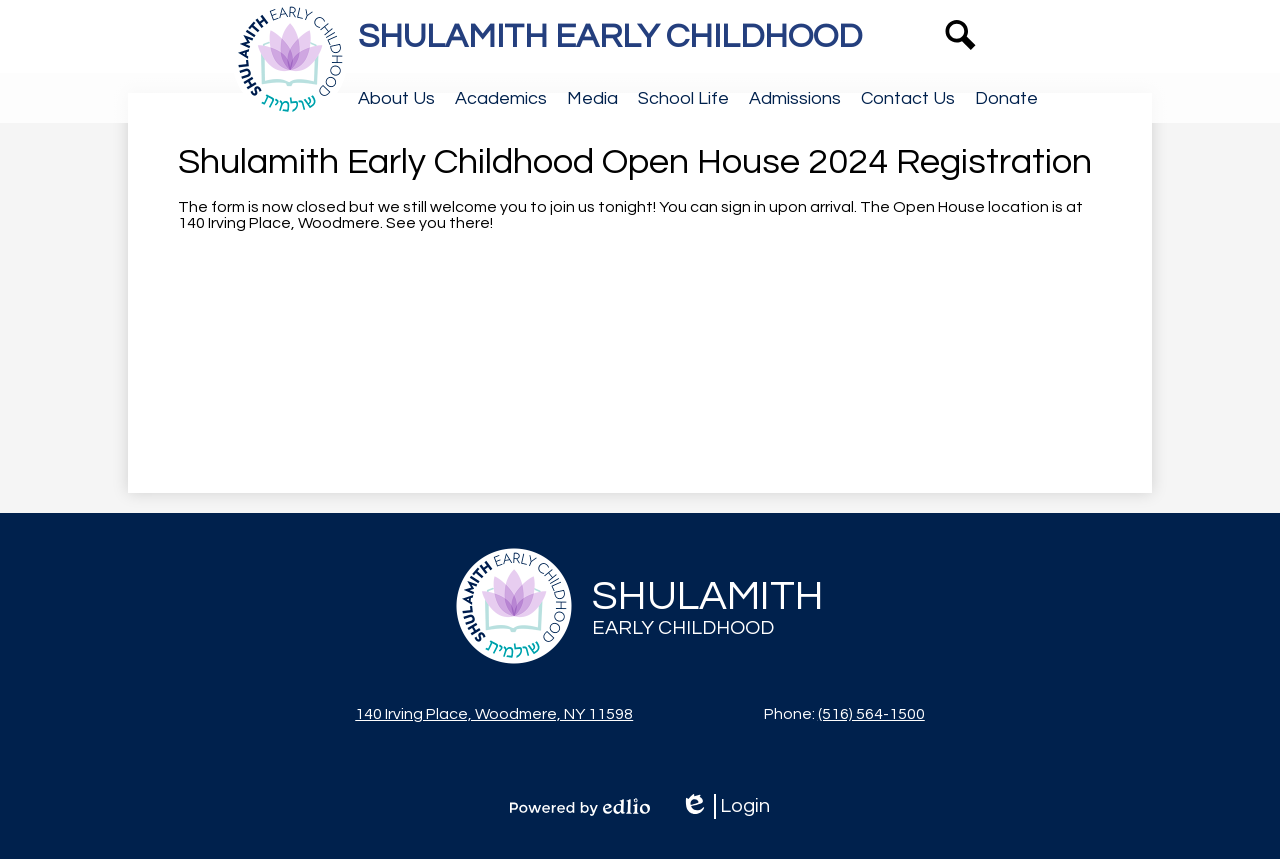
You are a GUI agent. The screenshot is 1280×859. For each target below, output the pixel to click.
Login (725, 806)
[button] (396, 98)
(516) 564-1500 (871, 714)
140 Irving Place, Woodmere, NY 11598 (494, 714)
